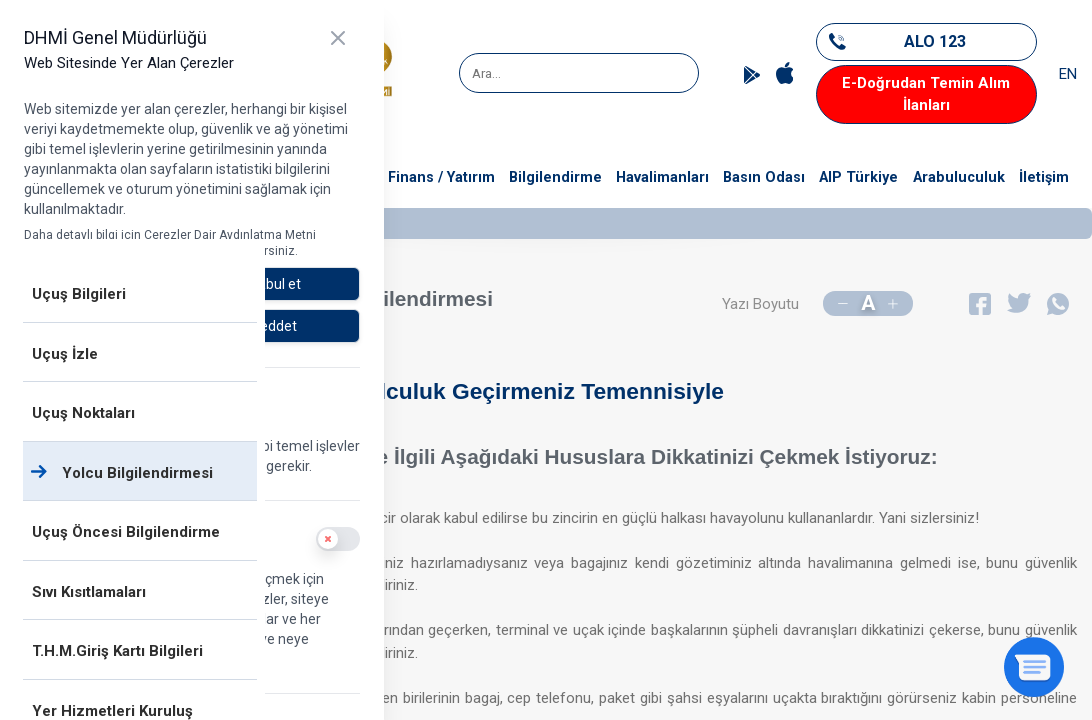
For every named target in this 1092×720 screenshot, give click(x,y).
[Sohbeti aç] (1034, 667)
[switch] (338, 539)
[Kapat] (338, 38)
